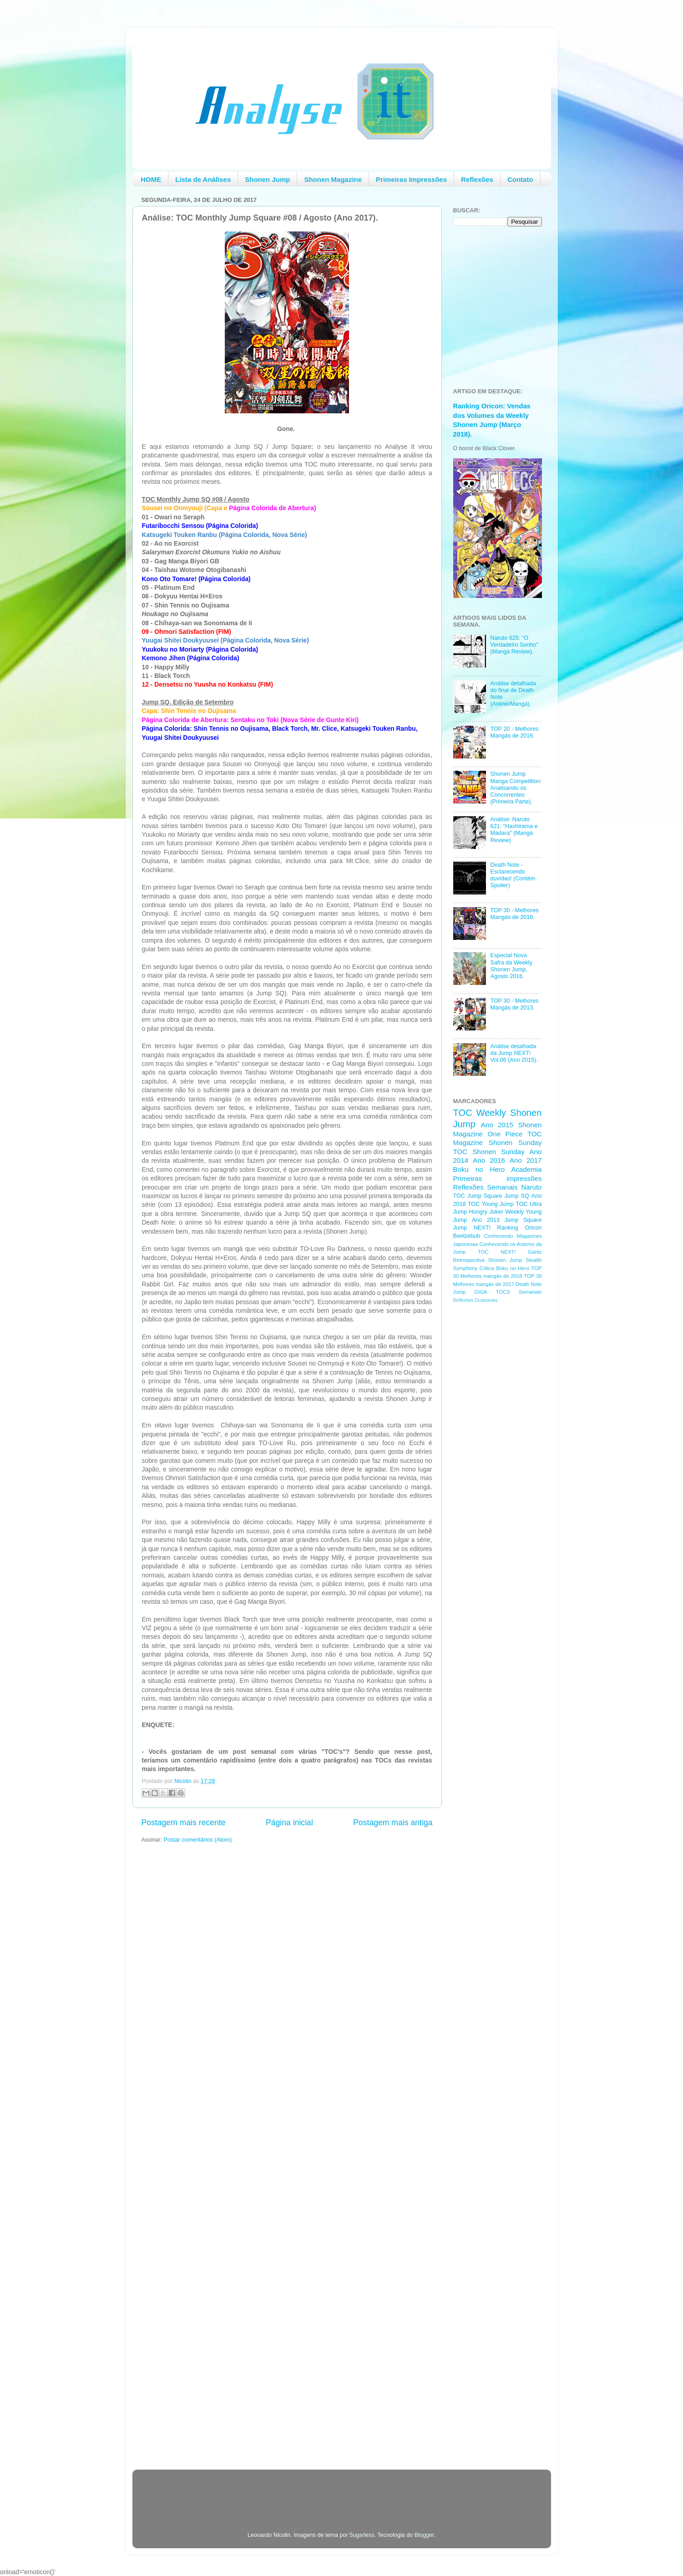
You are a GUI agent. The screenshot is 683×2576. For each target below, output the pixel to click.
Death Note (528, 1284)
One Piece (505, 1134)
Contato (520, 179)
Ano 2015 (497, 1125)
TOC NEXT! (497, 1252)
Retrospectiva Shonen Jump (487, 1260)
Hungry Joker (486, 1212)
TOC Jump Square (477, 1196)
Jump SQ (517, 1196)
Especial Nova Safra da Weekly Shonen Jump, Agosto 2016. (511, 965)
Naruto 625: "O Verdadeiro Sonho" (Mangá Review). (514, 645)
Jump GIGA (470, 1292)
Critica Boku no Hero (504, 1268)
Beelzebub (467, 1236)
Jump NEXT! (472, 1228)
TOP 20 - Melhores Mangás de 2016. (515, 732)
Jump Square (523, 1220)
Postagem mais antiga (392, 1822)
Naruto (531, 1187)
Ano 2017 (526, 1160)
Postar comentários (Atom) (198, 1840)
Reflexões (477, 179)
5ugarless (361, 2535)
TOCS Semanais (519, 1292)
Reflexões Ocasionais (475, 1300)
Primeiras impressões (497, 1178)
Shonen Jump (267, 179)
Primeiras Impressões (411, 179)
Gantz (534, 1252)
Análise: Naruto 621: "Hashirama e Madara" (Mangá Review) (514, 829)
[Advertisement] (489, 1454)
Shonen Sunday (515, 1142)
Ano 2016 (489, 1160)
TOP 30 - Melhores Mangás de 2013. (515, 1004)
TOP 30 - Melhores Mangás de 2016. (515, 913)
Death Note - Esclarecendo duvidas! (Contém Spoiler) (513, 875)
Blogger (424, 2535)
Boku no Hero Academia (497, 1169)
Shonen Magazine (333, 179)
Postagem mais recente (184, 1822)
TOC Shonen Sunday (489, 1151)
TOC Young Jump (491, 1204)
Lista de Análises (203, 179)
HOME (151, 179)
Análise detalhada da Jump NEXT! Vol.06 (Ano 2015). (514, 1053)
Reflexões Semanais (485, 1187)
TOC (462, 1113)
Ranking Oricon (519, 1228)
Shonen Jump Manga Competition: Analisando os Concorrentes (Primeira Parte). (516, 787)
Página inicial (289, 1822)
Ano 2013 (486, 1220)
